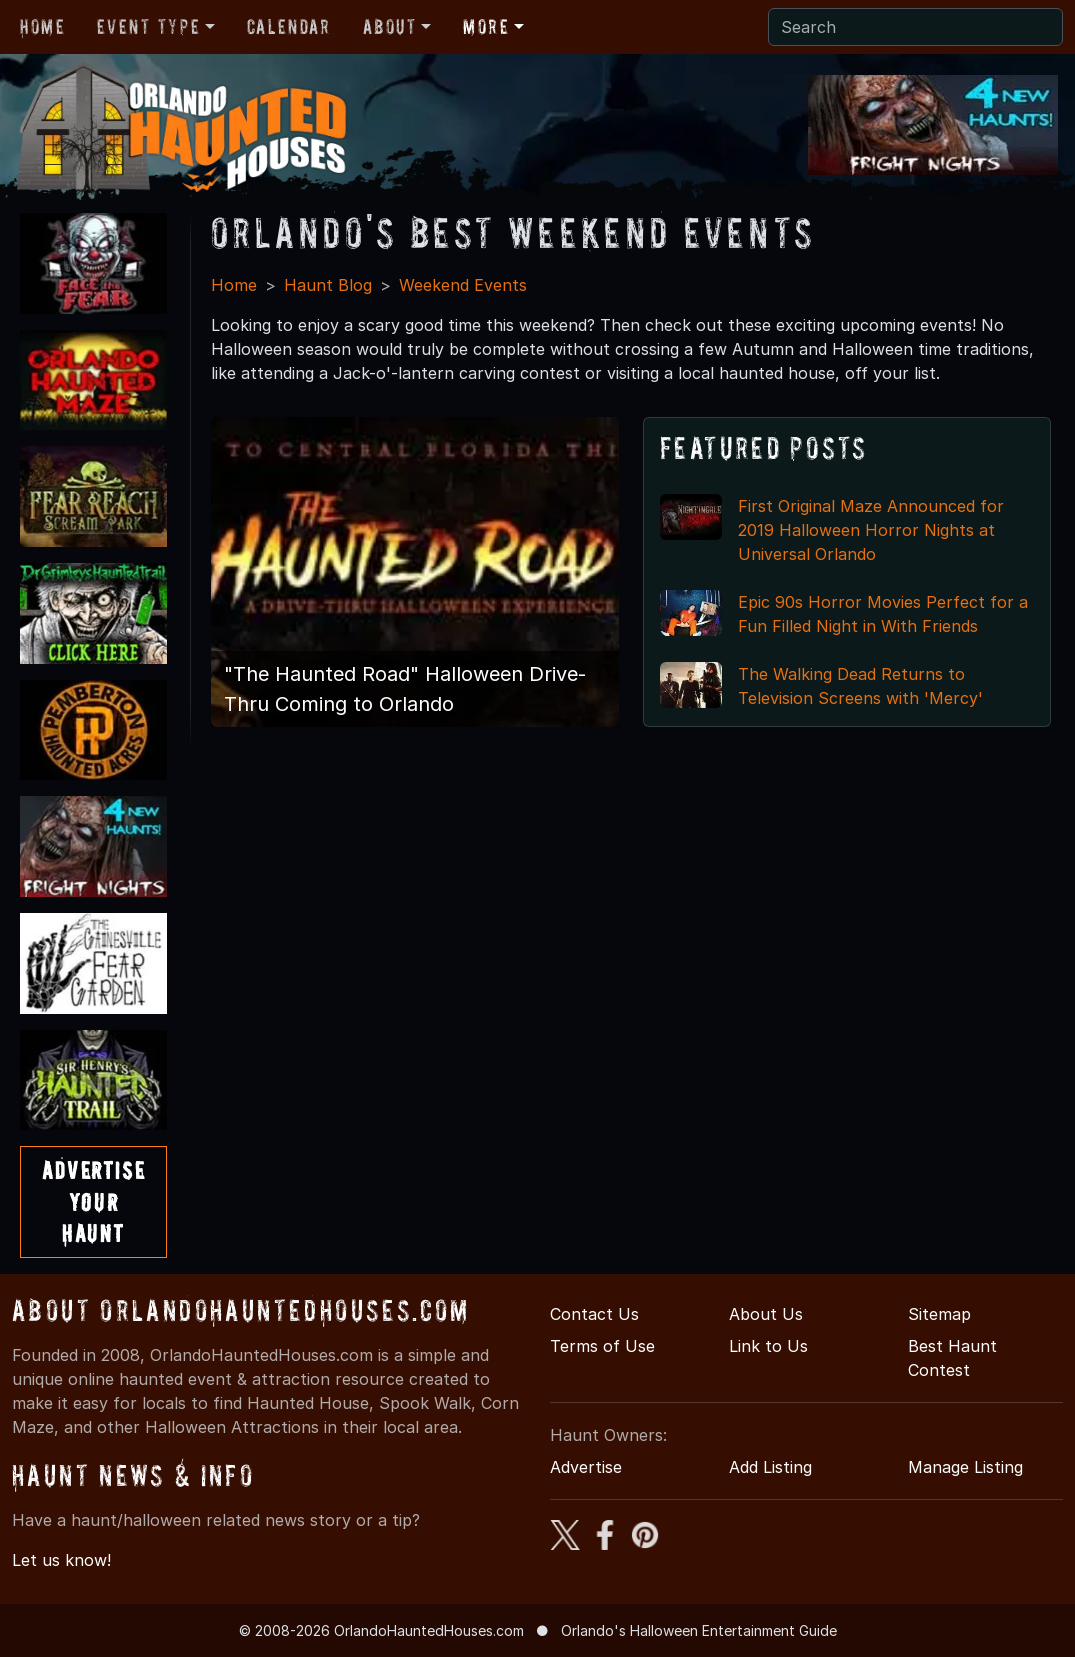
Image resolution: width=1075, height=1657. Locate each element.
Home (42, 27)
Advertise (586, 1467)
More (486, 27)
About (390, 27)
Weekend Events (463, 285)
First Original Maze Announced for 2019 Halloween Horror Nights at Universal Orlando (871, 530)
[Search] (915, 27)
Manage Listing (965, 1467)
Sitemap (939, 1314)
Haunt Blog (328, 285)
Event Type (148, 27)
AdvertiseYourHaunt (93, 1201)
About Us (766, 1314)
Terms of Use (602, 1346)
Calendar (289, 27)
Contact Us (594, 1314)
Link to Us (768, 1346)
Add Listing (770, 1467)
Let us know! (61, 1560)
